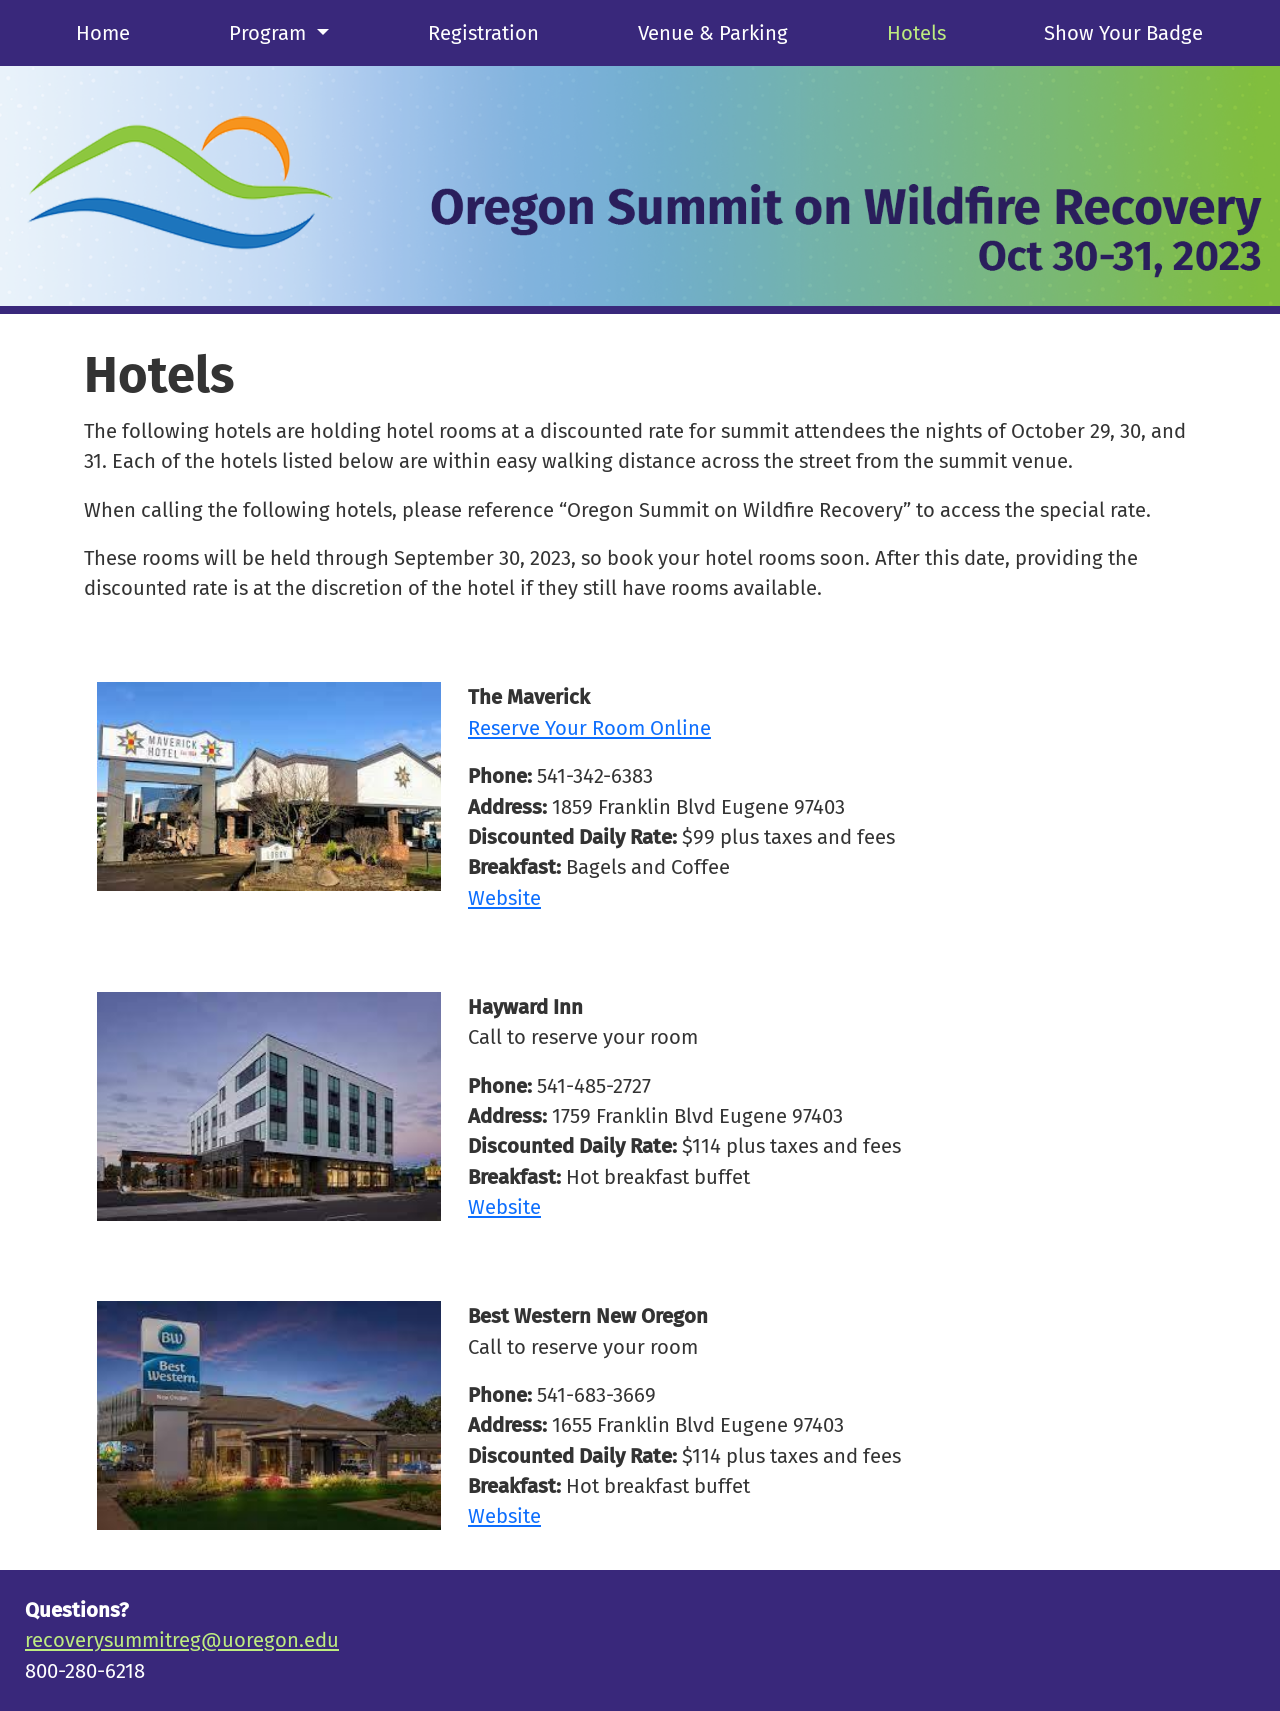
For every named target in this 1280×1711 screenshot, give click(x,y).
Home (103, 33)
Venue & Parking (713, 33)
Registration (483, 33)
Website (504, 898)
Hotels (916, 33)
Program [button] (270, 33)
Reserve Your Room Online (589, 728)
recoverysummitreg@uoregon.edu (182, 1640)
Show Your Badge (1123, 33)
